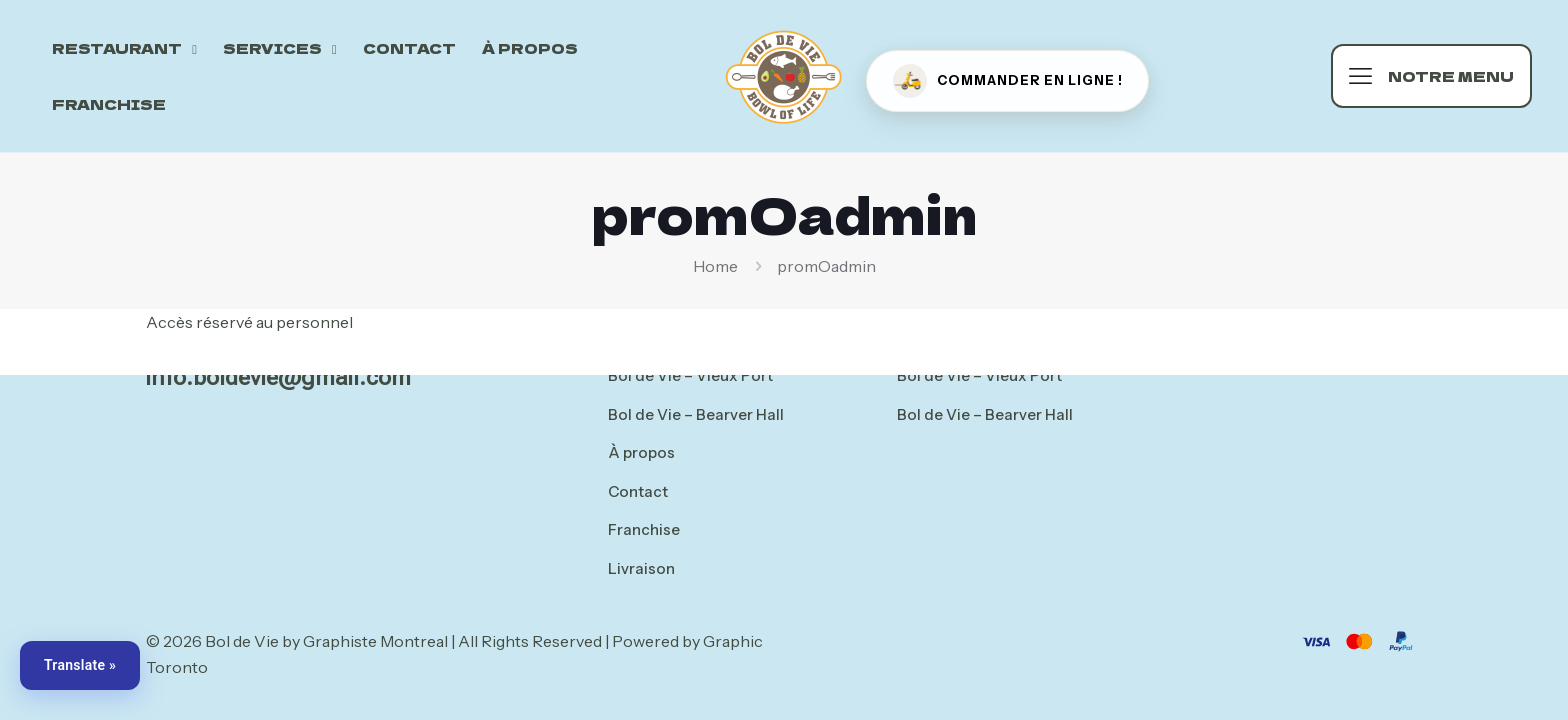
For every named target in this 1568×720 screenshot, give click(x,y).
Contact (638, 491)
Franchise (644, 529)
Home (715, 266)
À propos (641, 452)
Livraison (641, 568)
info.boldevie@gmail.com (278, 377)
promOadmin (826, 266)
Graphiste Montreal (375, 641)
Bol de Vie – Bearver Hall (696, 414)
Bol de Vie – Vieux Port (690, 375)
